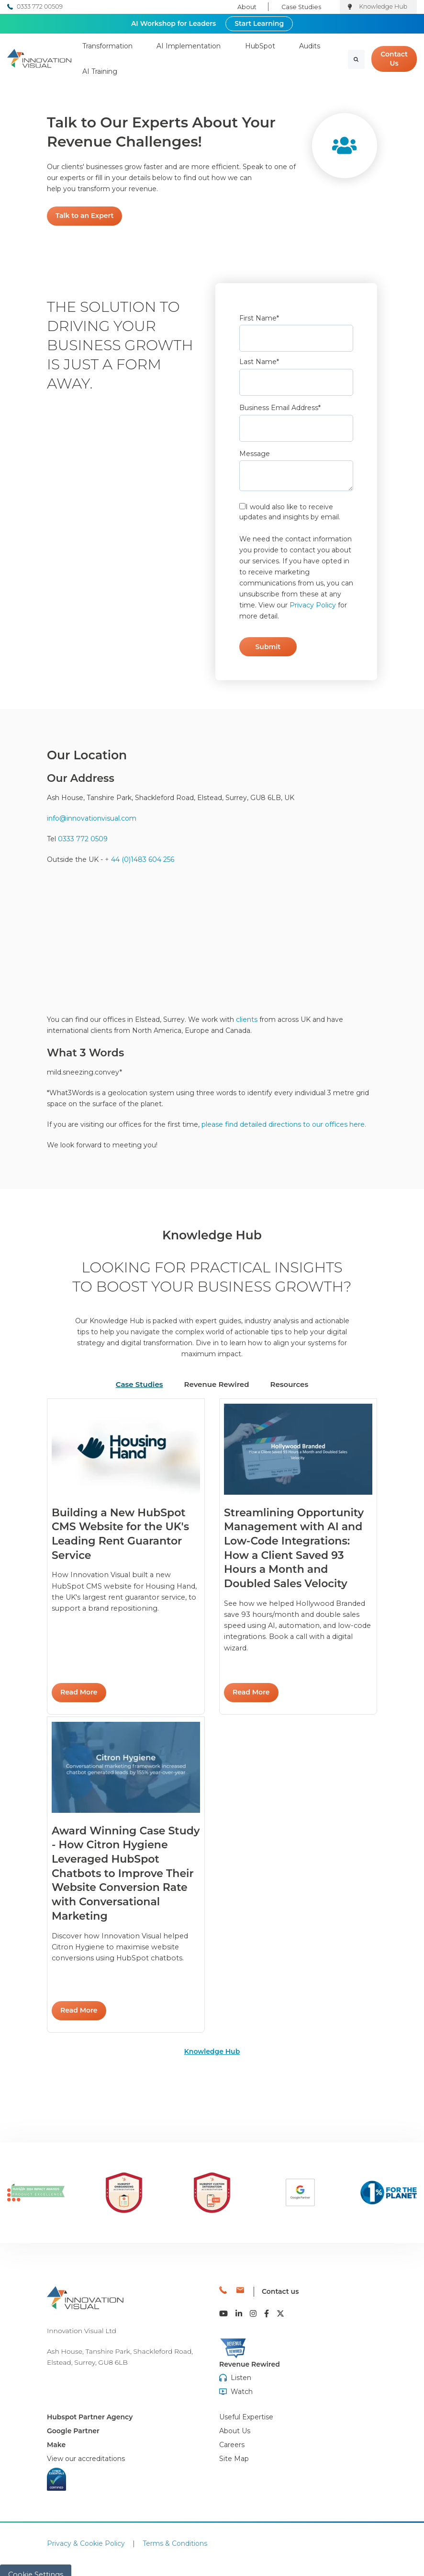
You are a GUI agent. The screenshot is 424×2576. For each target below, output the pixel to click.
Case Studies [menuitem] (301, 7)
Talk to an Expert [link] (84, 215)
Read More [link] (79, 1692)
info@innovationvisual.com (91, 818)
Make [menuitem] (56, 2435)
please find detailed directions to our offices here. (283, 1124)
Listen (241, 2368)
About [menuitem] (247, 7)
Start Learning (259, 23)
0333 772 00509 (40, 6)
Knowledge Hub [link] (212, 2051)
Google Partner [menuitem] (73, 2421)
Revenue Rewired (216, 1384)
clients (246, 1019)
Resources (289, 1384)
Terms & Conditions (175, 2534)
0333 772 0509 (83, 839)
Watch (242, 2382)
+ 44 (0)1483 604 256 (139, 859)
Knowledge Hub (383, 6)
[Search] (356, 59)
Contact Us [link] (394, 59)
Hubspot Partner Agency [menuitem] (90, 2407)
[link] (39, 58)
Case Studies (139, 1384)
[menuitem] (86, 2449)
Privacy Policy (313, 605)
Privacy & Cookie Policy (86, 2534)
